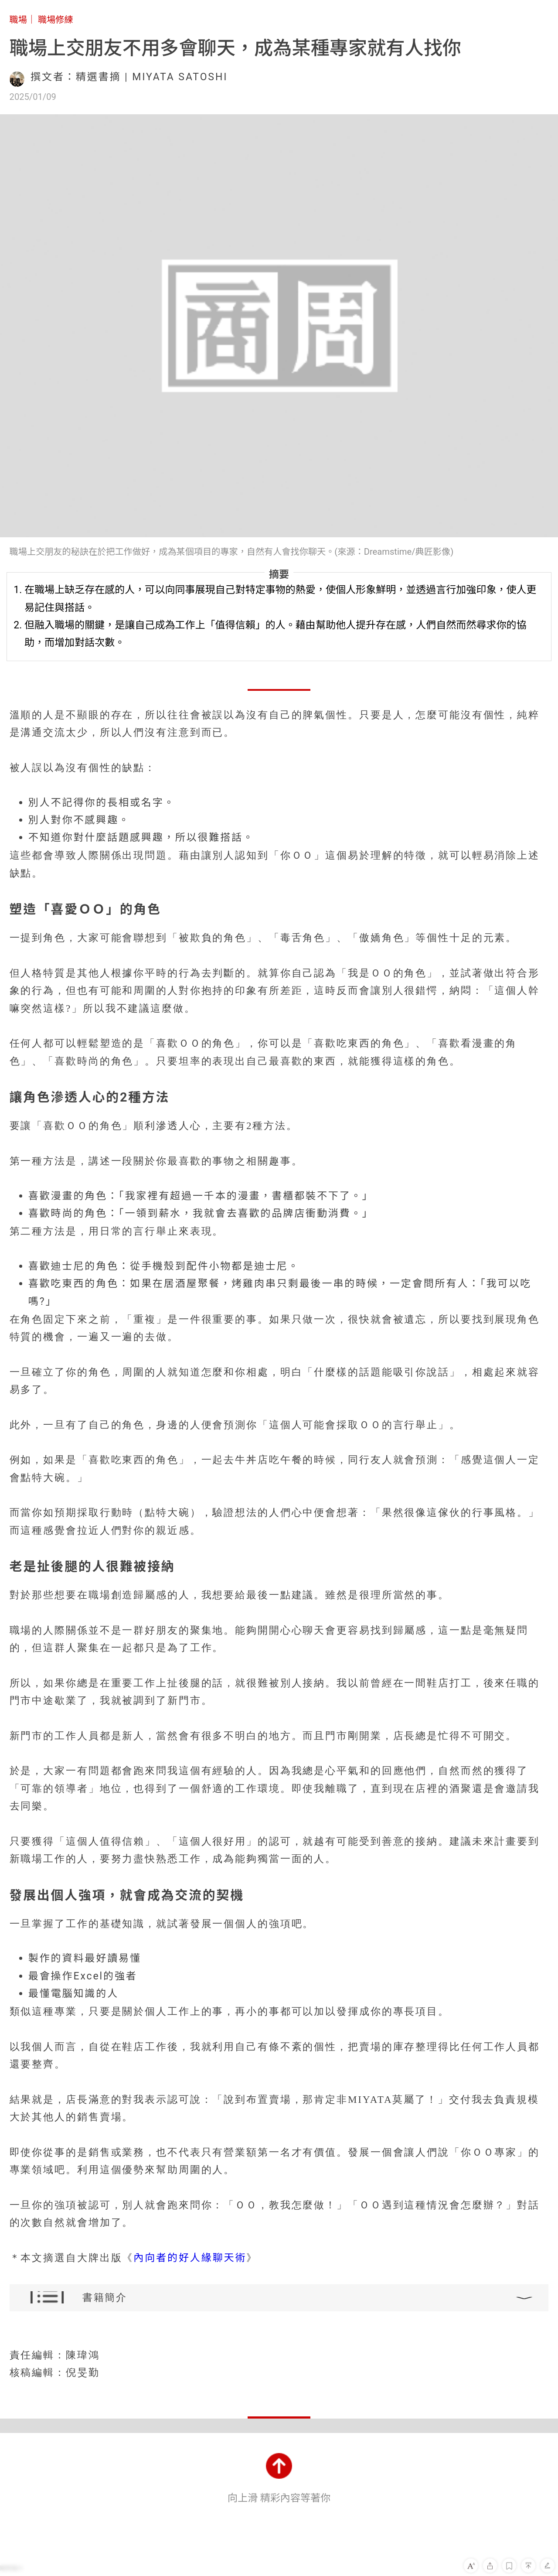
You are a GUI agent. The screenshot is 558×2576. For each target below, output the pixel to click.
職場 (18, 19)
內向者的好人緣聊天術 (189, 2258)
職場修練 (55, 19)
